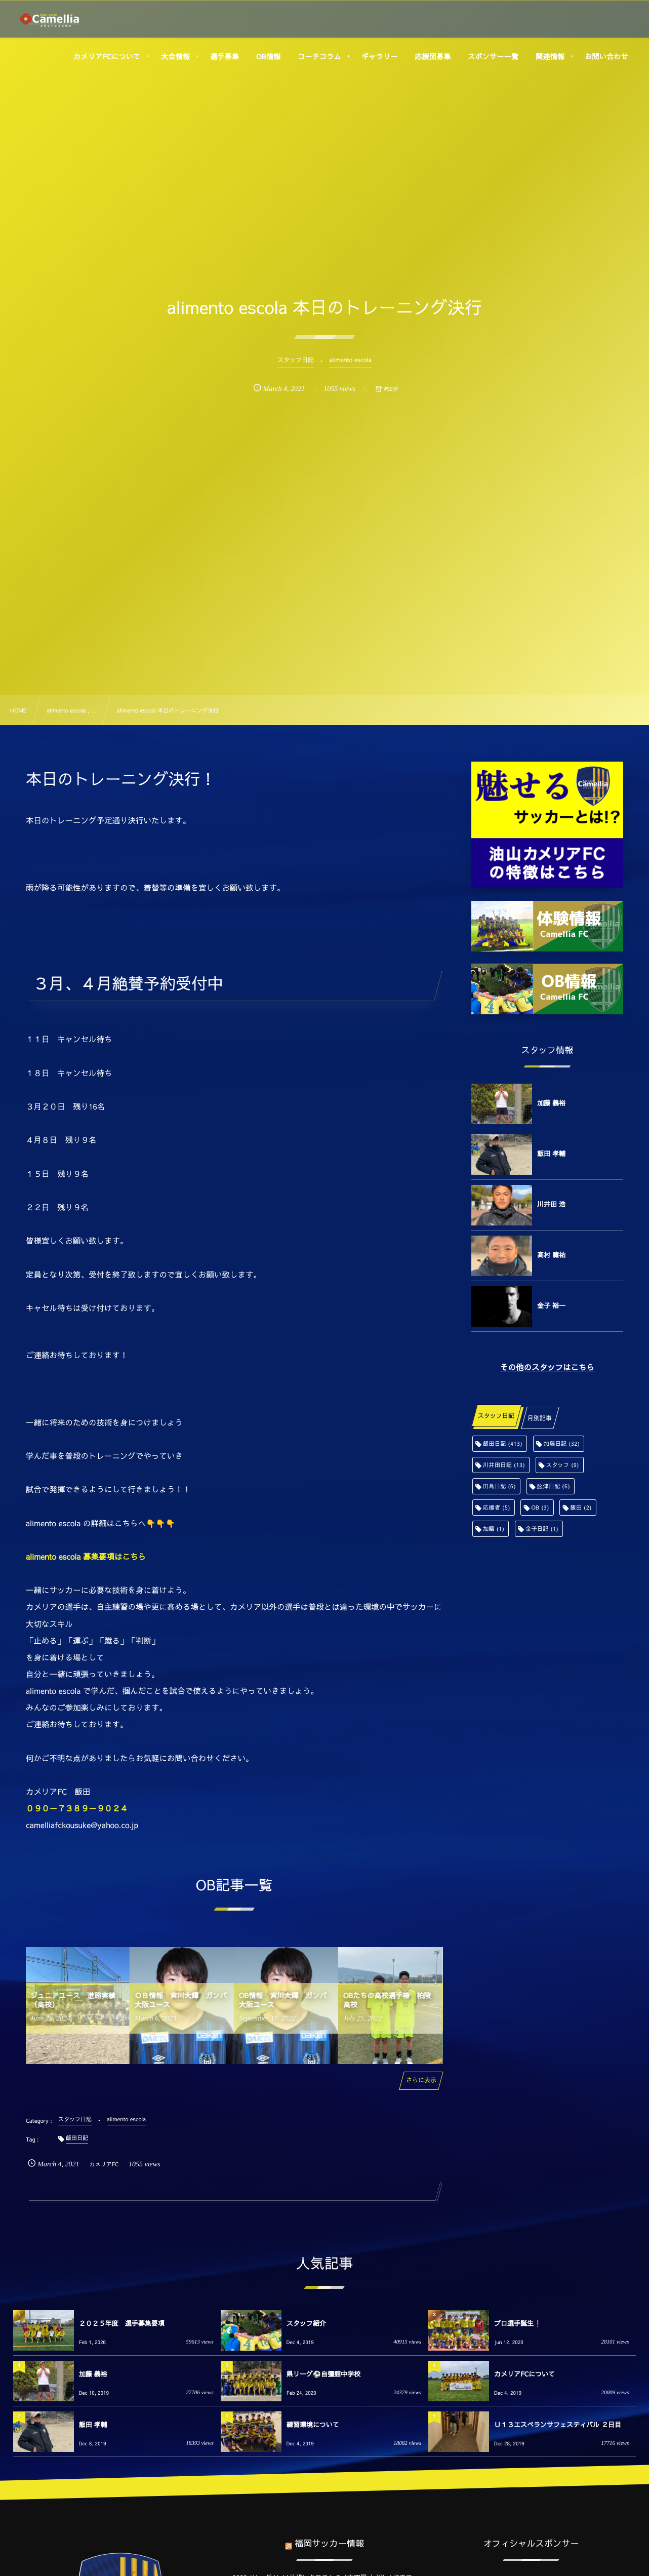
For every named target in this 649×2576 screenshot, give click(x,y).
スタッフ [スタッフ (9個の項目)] (562, 1465)
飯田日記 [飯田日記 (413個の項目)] (502, 1443)
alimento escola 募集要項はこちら (86, 1557)
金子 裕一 (551, 1305)
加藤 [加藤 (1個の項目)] (493, 1528)
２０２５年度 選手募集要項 (122, 2323)
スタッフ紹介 (306, 2323)
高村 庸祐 (551, 1254)
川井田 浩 (551, 1204)
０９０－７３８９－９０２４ (77, 1808)
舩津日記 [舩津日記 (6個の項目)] (553, 1486)
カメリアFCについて (524, 2374)
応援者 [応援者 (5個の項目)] (496, 1507)
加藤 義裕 (551, 1102)
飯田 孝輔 (551, 1153)
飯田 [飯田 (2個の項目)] (580, 1507)
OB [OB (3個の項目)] (540, 1507)
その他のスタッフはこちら (547, 1367)
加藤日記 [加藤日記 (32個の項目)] (562, 1443)
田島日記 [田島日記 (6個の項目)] (499, 1486)
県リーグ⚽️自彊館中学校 (323, 2374)
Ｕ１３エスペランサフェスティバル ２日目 (557, 2424)
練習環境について (313, 2424)
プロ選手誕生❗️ (518, 2323)
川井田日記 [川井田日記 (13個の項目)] (504, 1465)
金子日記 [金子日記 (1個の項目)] (541, 1528)
